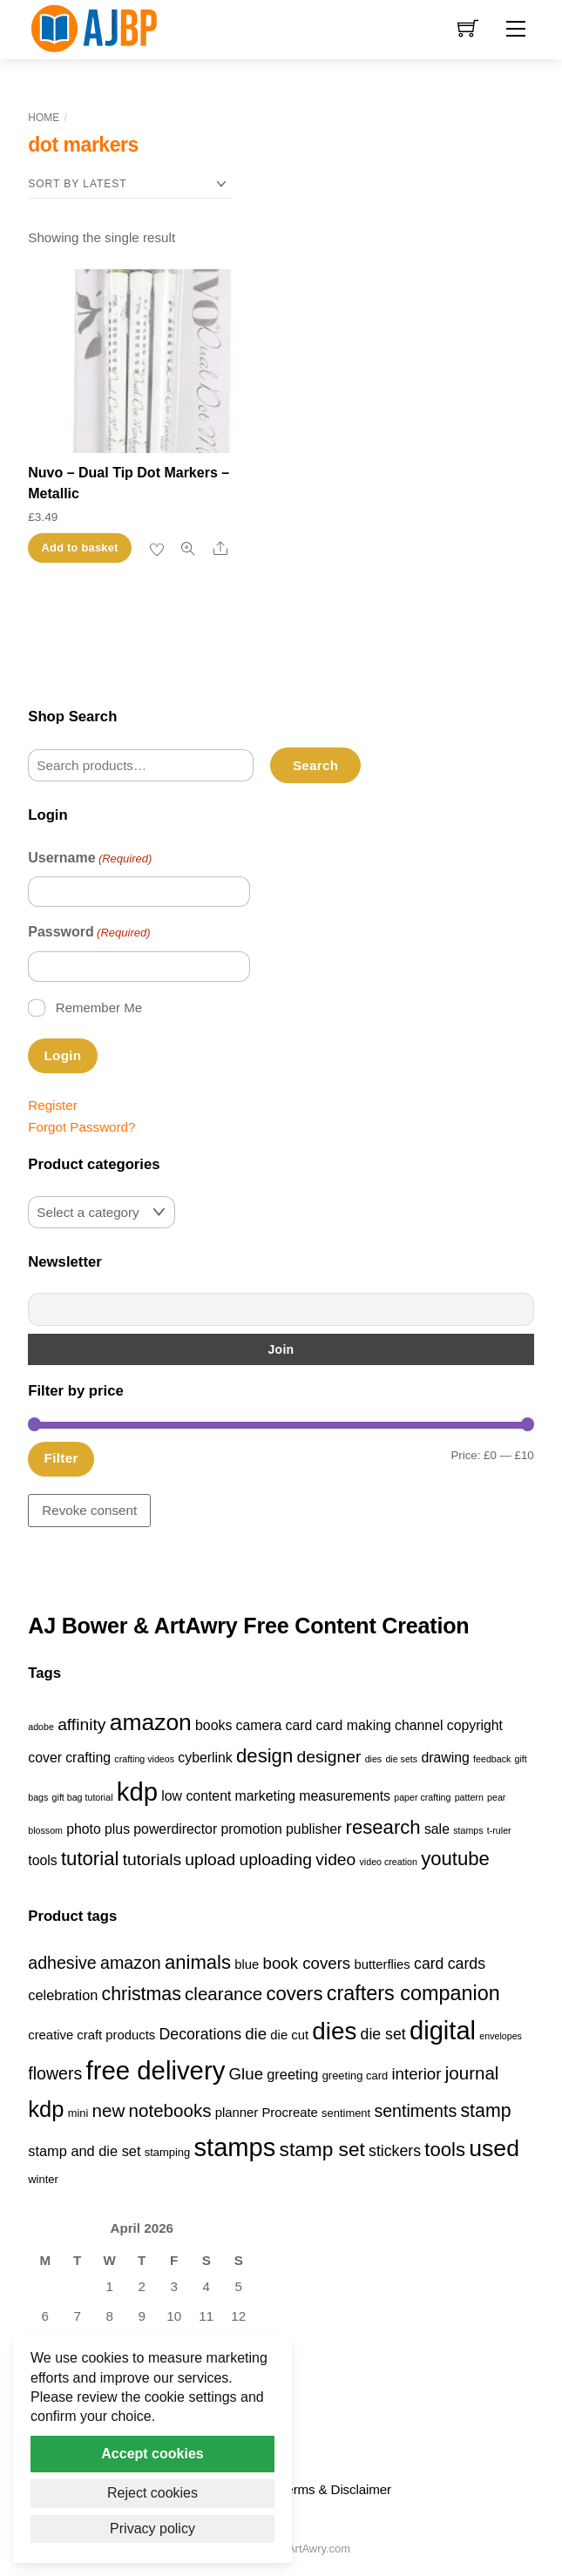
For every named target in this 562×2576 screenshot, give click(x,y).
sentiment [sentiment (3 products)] (346, 2113)
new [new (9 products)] (108, 2110)
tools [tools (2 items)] (42, 1860)
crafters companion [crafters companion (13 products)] (413, 1993)
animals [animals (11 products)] (198, 1962)
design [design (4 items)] (264, 1756)
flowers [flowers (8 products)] (55, 2073)
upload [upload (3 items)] (210, 1859)
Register (53, 1105)
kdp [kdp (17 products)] (46, 2109)
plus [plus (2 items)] (117, 1829)
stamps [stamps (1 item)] (468, 1830)
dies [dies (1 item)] (374, 1759)
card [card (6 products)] (429, 1963)
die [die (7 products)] (256, 2034)
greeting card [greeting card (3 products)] (355, 2075)
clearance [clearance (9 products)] (223, 1994)
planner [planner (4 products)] (237, 2113)
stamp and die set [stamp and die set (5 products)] (84, 2151)
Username (90, 859)
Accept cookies (152, 2453)
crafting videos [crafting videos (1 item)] (144, 1759)
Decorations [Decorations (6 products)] (200, 2034)
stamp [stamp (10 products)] (485, 2110)
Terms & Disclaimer (335, 2489)
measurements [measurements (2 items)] (344, 1795)
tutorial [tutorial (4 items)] (89, 1858)
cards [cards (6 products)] (466, 1963)
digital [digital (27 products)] (443, 2031)
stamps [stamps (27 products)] (234, 2147)
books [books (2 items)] (213, 1725)
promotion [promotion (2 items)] (250, 1829)
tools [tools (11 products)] (444, 2149)
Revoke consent (89, 1510)
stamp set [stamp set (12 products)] (322, 2149)
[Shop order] (130, 184)
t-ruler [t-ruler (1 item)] (499, 1830)
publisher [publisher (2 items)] (314, 1829)
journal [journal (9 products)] (472, 2073)
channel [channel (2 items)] (419, 1725)
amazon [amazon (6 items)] (151, 1722)
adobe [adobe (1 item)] (41, 1726)
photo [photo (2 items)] (83, 1829)
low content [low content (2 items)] (196, 1795)
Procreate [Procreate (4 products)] (289, 2113)
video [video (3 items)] (335, 1859)
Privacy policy (152, 2528)
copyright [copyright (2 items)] (475, 1725)
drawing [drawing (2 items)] (445, 1757)
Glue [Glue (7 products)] (246, 2074)
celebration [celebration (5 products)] (63, 1995)
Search (315, 765)
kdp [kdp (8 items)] (137, 1791)
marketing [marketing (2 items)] (265, 1795)
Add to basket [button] (80, 547)
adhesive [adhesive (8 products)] (62, 1962)
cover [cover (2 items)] (45, 1757)
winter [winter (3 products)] (43, 2179)
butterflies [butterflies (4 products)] (382, 1964)
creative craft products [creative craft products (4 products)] (91, 2035)
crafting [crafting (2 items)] (88, 1757)
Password (89, 933)
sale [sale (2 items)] (437, 1829)
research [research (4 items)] (383, 1827)
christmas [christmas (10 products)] (141, 1994)
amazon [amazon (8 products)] (130, 1962)
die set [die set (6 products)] (383, 2034)
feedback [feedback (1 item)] (492, 1759)
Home (43, 118)
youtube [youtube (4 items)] (455, 1858)
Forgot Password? (81, 1126)
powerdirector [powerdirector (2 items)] (175, 1829)
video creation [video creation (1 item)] (388, 1861)
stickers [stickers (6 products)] (395, 2151)
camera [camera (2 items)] (259, 1725)
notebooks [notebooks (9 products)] (170, 2110)
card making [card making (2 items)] (353, 1725)
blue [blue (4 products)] (246, 1964)
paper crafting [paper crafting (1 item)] (422, 1797)
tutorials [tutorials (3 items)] (152, 1859)
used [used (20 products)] (494, 2148)
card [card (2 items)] (299, 1725)
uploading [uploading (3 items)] (275, 1859)
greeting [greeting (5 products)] (292, 2074)
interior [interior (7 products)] (416, 2074)
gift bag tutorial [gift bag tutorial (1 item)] (82, 1797)
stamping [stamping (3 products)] (168, 2152)
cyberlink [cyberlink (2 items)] (205, 1757)
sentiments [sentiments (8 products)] (415, 2110)
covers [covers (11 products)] (294, 1994)
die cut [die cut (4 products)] (289, 2035)
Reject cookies (152, 2492)
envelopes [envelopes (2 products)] (500, 2036)
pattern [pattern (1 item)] (469, 1797)
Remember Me (99, 1007)
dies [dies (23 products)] (334, 2031)
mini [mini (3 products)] (78, 2113)
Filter (61, 1457)
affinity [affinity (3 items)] (81, 1724)
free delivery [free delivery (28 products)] (156, 2070)
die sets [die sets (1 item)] (401, 1759)
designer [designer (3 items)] (328, 1757)
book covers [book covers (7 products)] (307, 1963)
